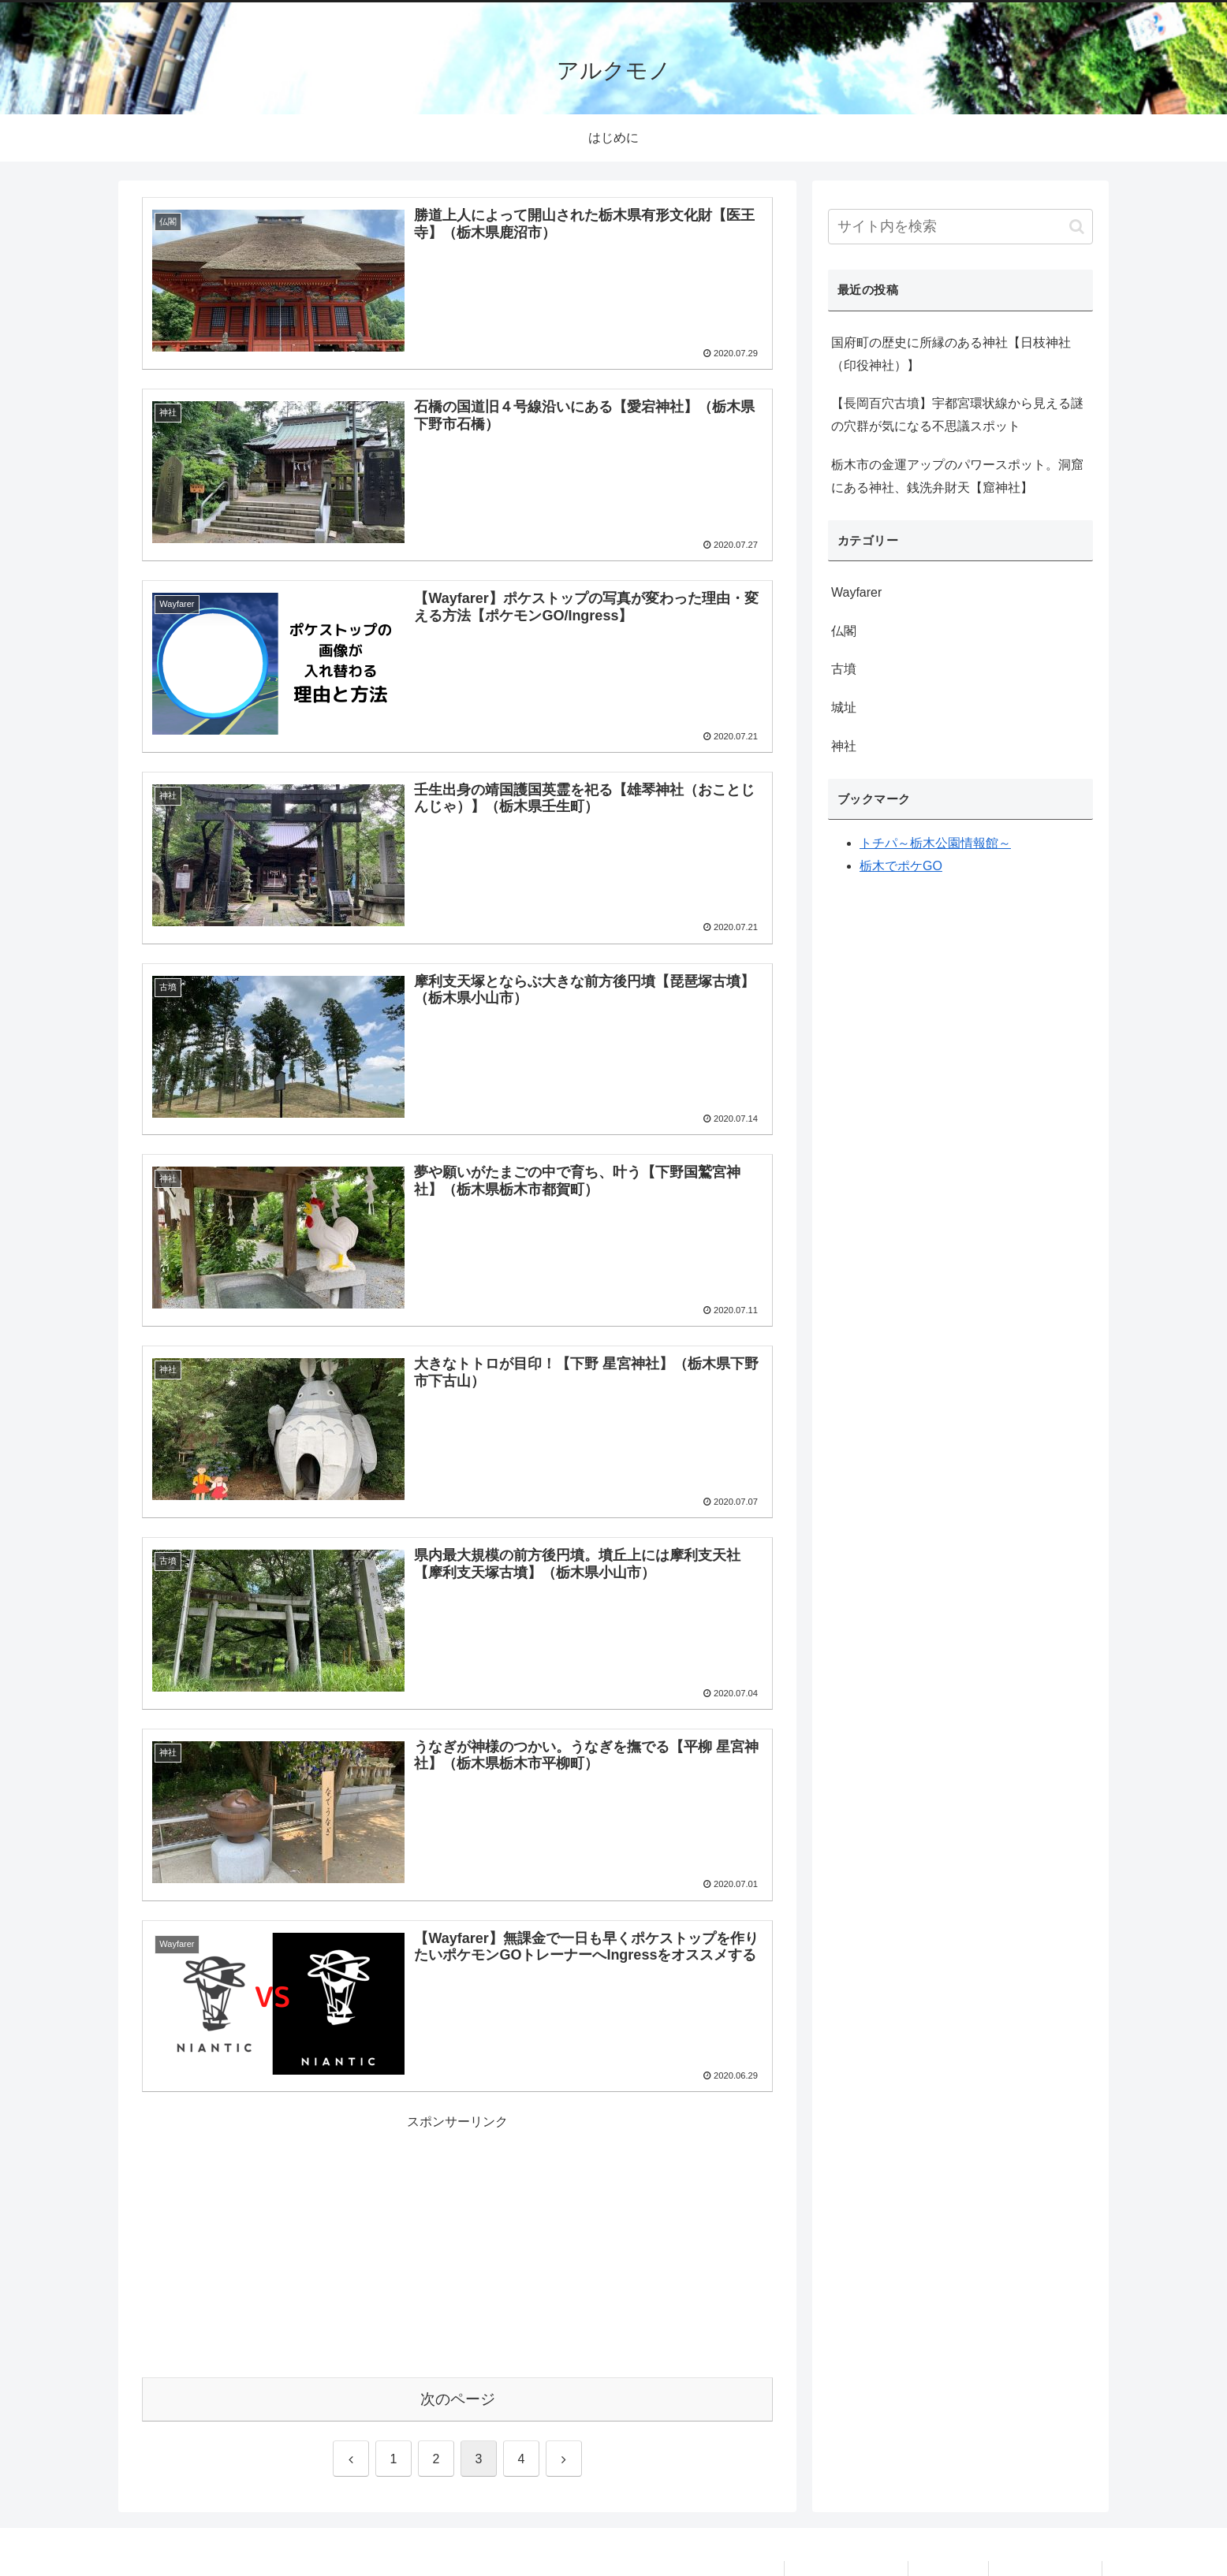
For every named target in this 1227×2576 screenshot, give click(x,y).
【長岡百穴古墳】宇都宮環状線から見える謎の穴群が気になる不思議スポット (957, 414)
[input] (960, 226)
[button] (1077, 227)
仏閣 (843, 631)
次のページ (457, 2399)
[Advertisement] (457, 2244)
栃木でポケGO (901, 866)
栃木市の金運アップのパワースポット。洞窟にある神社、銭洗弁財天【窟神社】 (957, 476)
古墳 (843, 669)
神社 (843, 746)
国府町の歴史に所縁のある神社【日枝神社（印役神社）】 (951, 354)
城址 (843, 707)
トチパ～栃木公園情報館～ (935, 843)
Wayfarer (856, 592)
